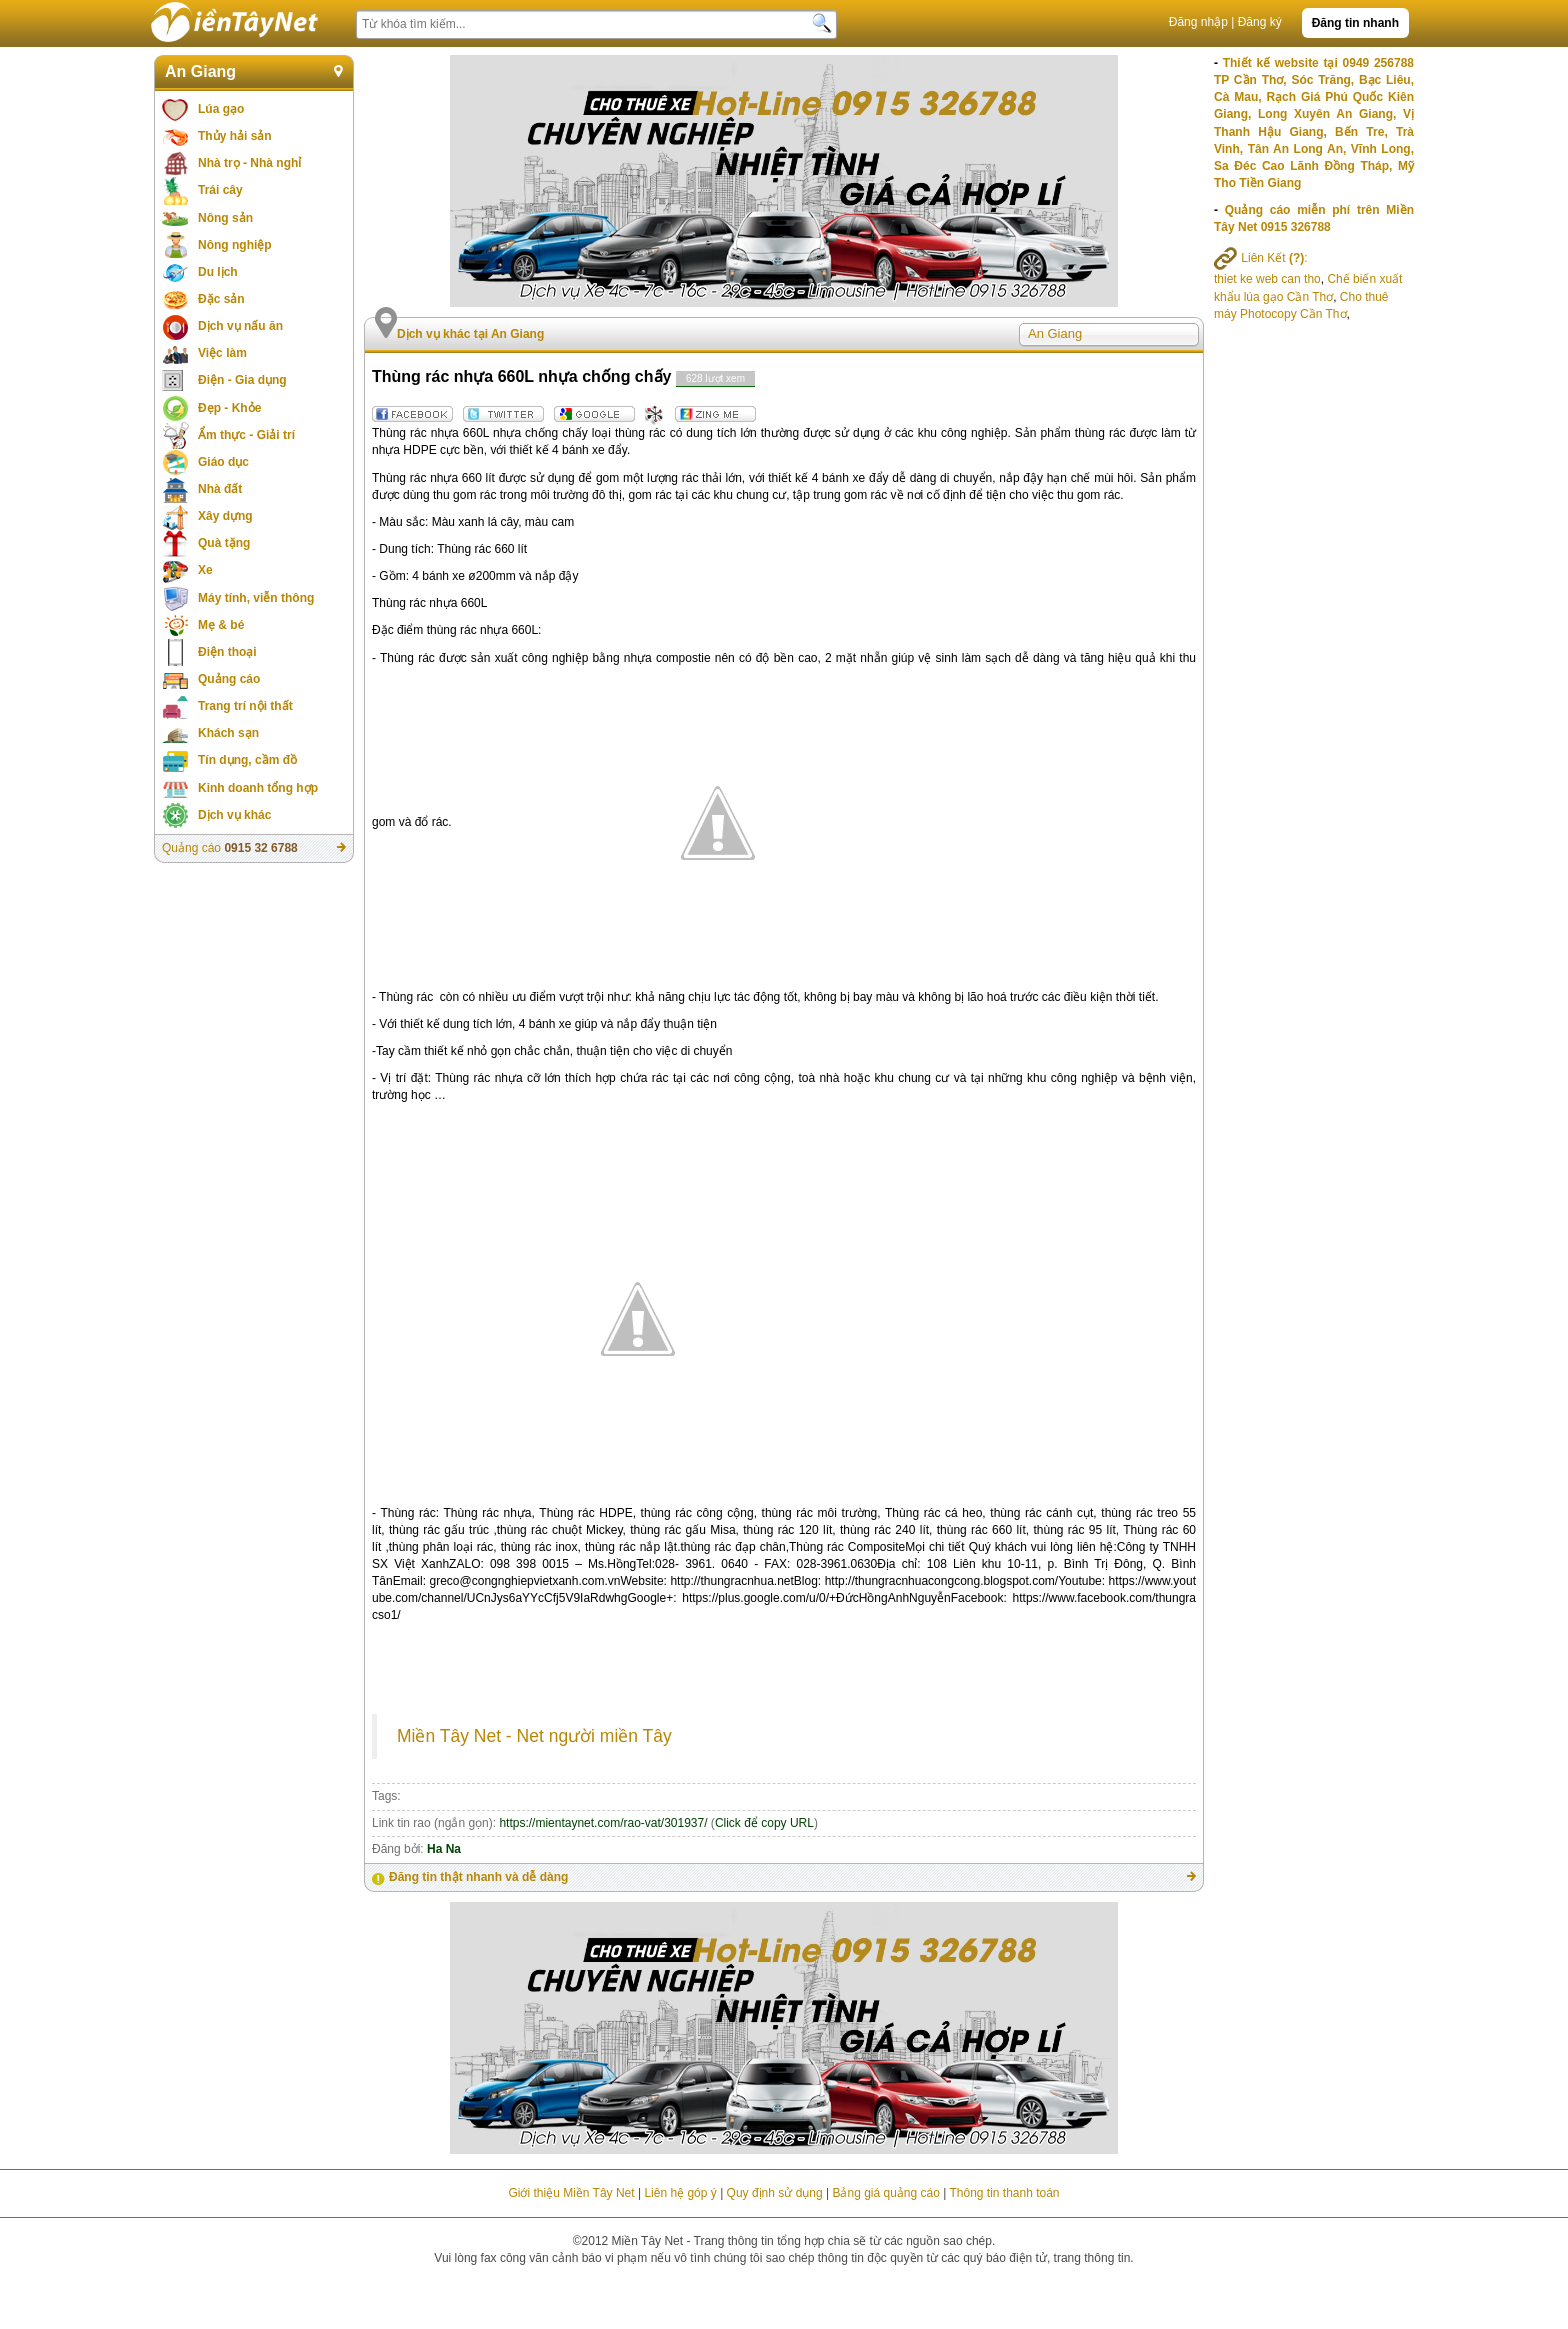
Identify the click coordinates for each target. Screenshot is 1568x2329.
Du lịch (218, 272)
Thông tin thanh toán (1004, 2193)
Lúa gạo (221, 109)
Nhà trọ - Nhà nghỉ (249, 163)
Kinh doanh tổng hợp (258, 788)
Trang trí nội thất (245, 706)
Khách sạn (228, 733)
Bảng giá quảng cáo (885, 2193)
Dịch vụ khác (234, 815)
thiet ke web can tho (1267, 279)
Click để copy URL (764, 1823)
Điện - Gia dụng (242, 380)
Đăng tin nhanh (1355, 23)
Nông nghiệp (235, 245)
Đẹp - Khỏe (229, 408)
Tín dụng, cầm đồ (247, 760)
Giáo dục (223, 462)
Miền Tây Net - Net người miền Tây (534, 1736)
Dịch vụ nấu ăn (240, 326)
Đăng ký (1260, 22)
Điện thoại (227, 652)
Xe (205, 570)
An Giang (200, 71)
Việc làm (222, 353)
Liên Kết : (1261, 258)
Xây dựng (225, 516)
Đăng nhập (1198, 22)
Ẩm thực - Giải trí (246, 435)
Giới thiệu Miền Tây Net (571, 2193)
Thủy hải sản (235, 136)
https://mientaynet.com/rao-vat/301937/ (603, 1823)
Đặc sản (221, 299)
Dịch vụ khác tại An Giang (470, 334)
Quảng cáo (229, 679)
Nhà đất (220, 489)
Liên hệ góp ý (680, 2193)
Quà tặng (224, 543)
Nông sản (225, 218)
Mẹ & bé (221, 625)
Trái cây (220, 190)
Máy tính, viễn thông (256, 598)
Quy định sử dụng (775, 2193)
